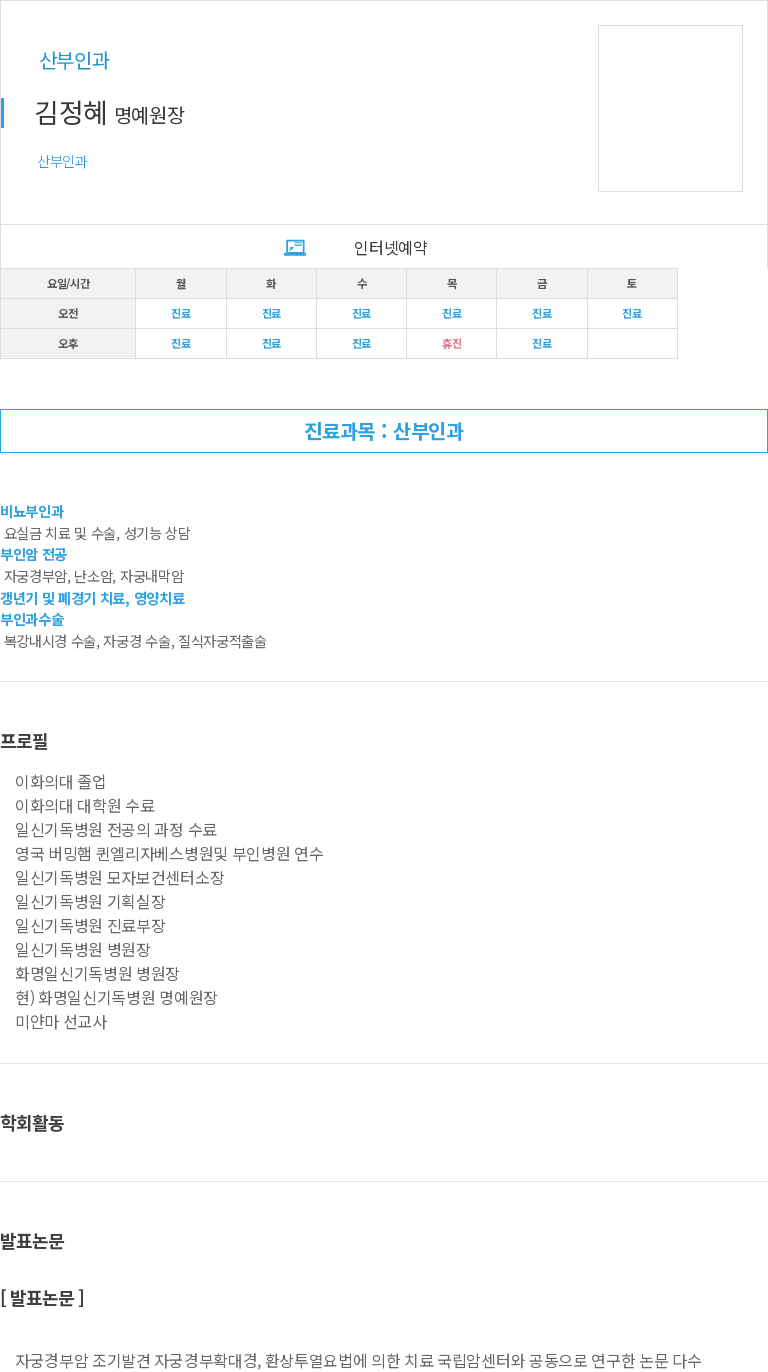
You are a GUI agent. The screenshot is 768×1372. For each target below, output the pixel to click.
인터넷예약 (390, 247)
